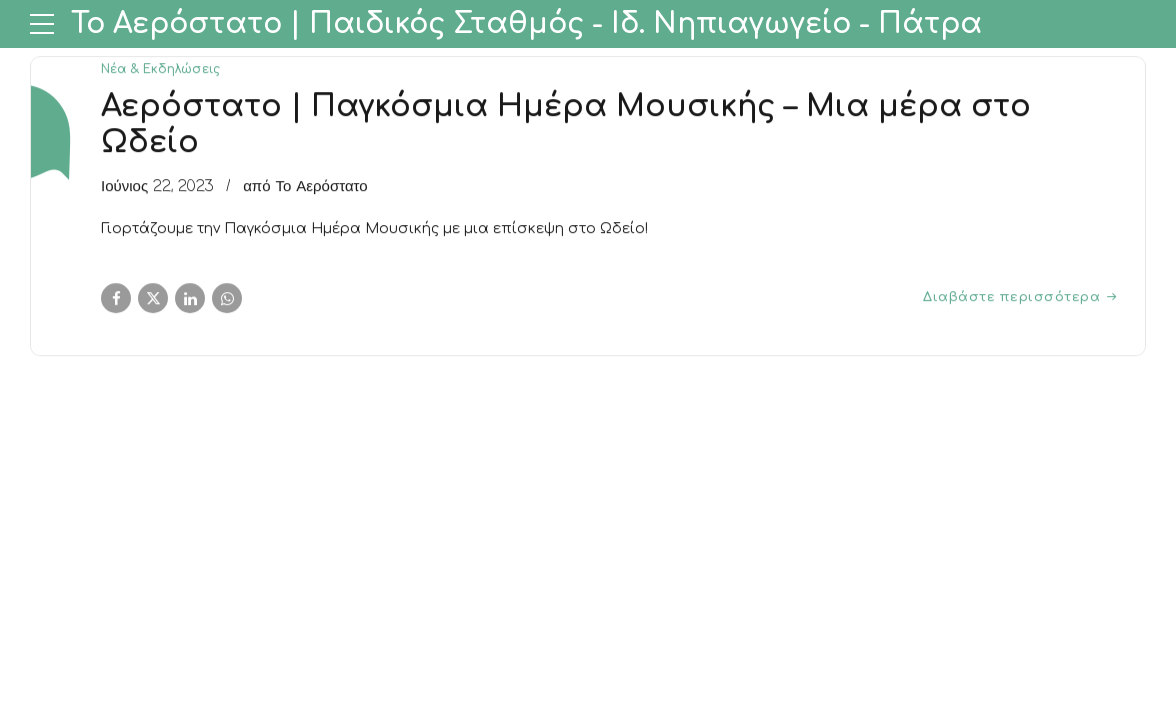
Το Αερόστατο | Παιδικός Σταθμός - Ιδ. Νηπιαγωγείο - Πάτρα (526, 24)
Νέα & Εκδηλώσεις (160, 69)
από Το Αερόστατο (305, 188)
